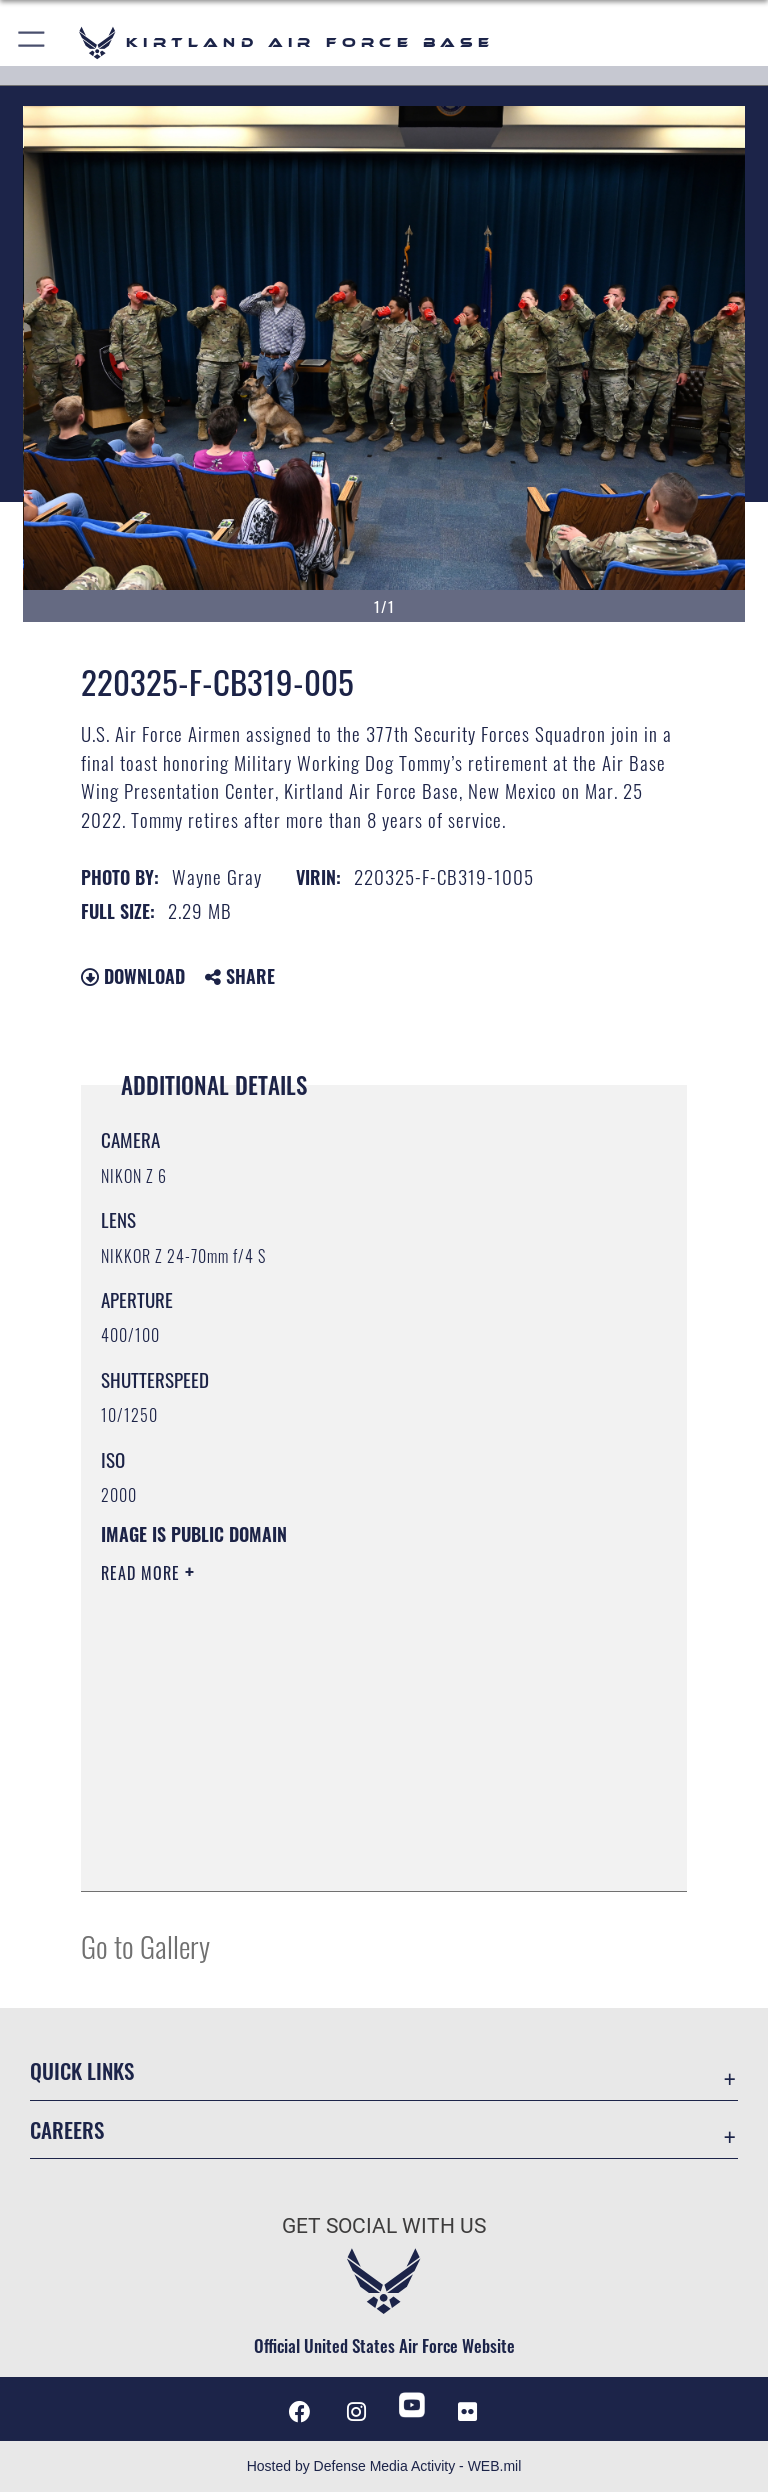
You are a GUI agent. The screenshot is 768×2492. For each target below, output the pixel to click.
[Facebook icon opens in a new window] (300, 2412)
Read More (143, 1573)
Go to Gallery (145, 1945)
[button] (32, 42)
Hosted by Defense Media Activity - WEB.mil (384, 2466)
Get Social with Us (384, 2226)
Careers (67, 2129)
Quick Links (82, 2070)
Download (133, 976)
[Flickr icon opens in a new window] (468, 2412)
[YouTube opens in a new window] (412, 2405)
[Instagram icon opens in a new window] (356, 2412)
